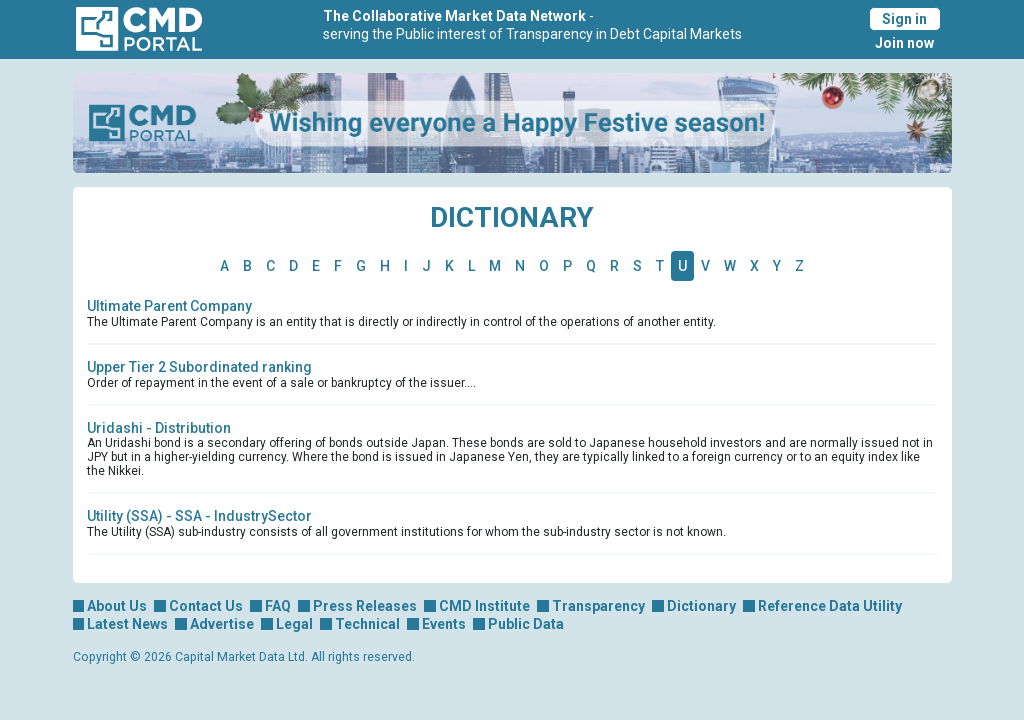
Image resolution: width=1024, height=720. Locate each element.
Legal (294, 624)
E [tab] (316, 266)
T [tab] (660, 266)
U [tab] (682, 266)
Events (444, 624)
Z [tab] (799, 266)
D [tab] (293, 266)
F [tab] (338, 266)
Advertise (222, 624)
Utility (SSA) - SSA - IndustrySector (199, 516)
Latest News (127, 624)
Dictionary (701, 606)
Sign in (904, 19)
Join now (904, 43)
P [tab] (567, 266)
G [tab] (361, 266)
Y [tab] (777, 266)
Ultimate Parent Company (169, 306)
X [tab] (754, 266)
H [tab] (385, 266)
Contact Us (206, 606)
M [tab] (495, 266)
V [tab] (705, 266)
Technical (367, 624)
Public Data (526, 624)
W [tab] (730, 266)
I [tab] (406, 266)
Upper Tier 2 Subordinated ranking (199, 367)
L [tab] (471, 266)
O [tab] (544, 266)
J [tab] (426, 266)
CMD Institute (484, 606)
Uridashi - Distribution (159, 428)
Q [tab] (591, 266)
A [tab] (224, 266)
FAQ (278, 606)
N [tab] (520, 266)
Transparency (598, 606)
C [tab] (270, 266)
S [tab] (637, 266)
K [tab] (449, 266)
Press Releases (365, 606)
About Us (117, 606)
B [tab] (247, 266)
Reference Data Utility (830, 606)
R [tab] (614, 266)
